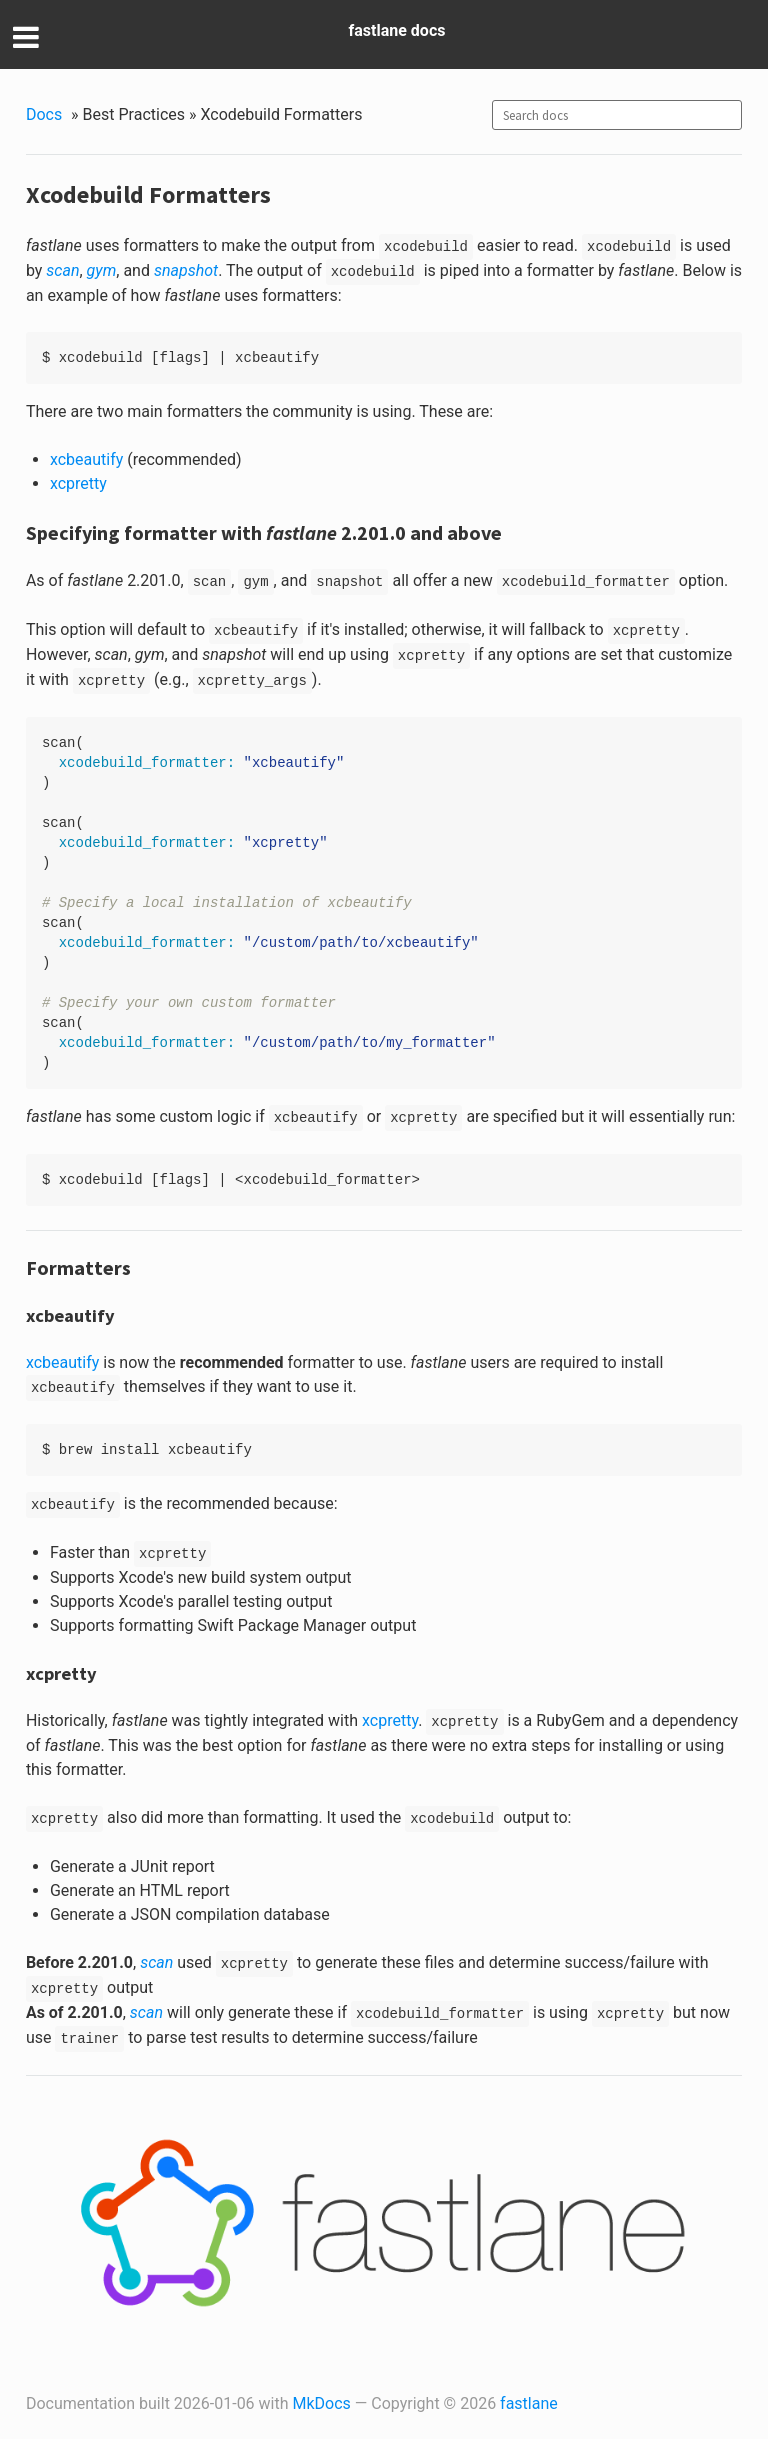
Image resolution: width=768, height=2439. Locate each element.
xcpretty (78, 483)
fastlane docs (397, 30)
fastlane (529, 2403)
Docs (44, 114)
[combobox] (617, 115)
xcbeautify (86, 459)
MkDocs (322, 2403)
